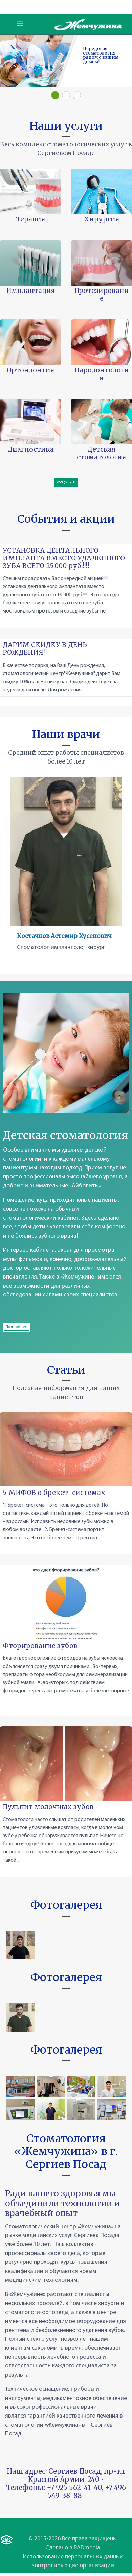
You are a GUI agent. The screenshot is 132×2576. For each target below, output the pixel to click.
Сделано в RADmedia (72, 2548)
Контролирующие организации (72, 2566)
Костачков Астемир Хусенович (64, 935)
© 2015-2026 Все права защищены (72, 2539)
